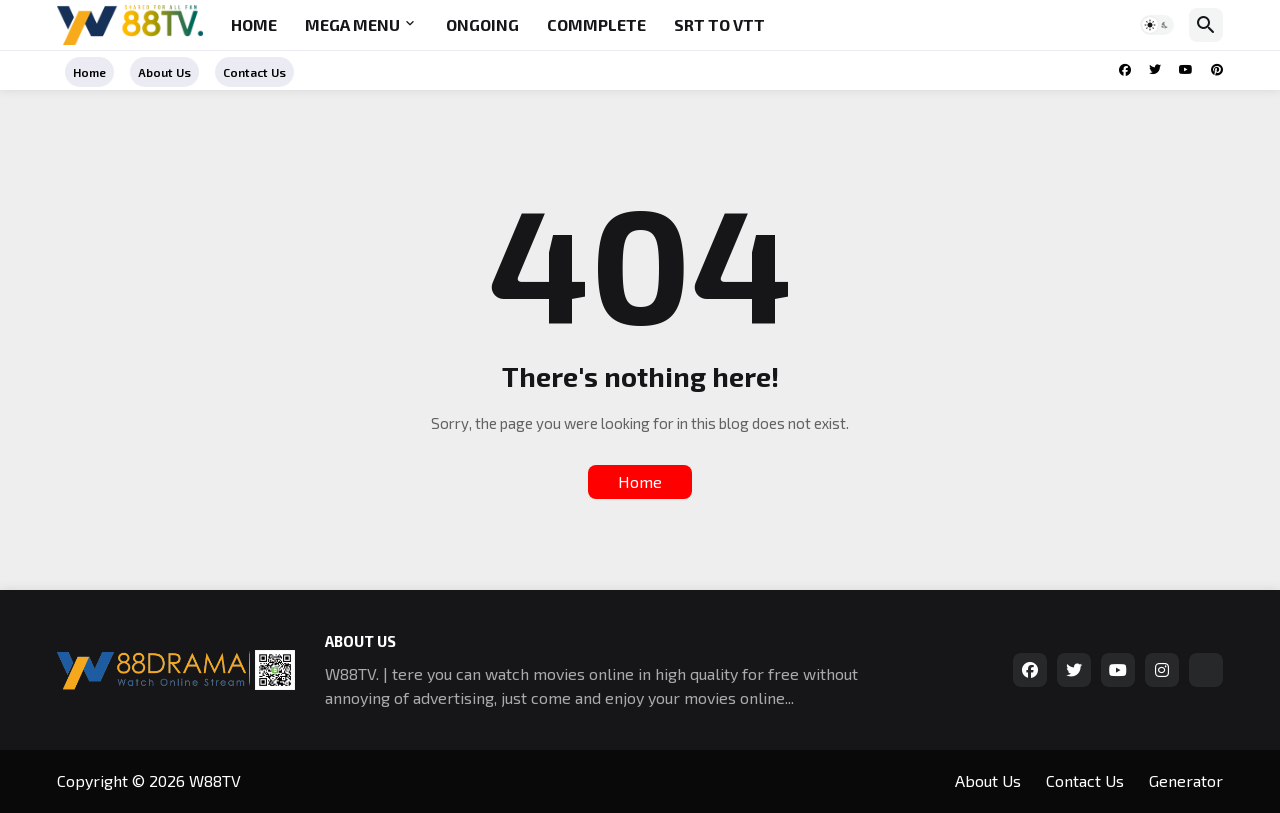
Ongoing (482, 24)
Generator (1186, 780)
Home (254, 24)
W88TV (215, 780)
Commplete (596, 24)
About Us (164, 72)
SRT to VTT (719, 24)
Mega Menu (352, 24)
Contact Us (254, 72)
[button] (1157, 25)
